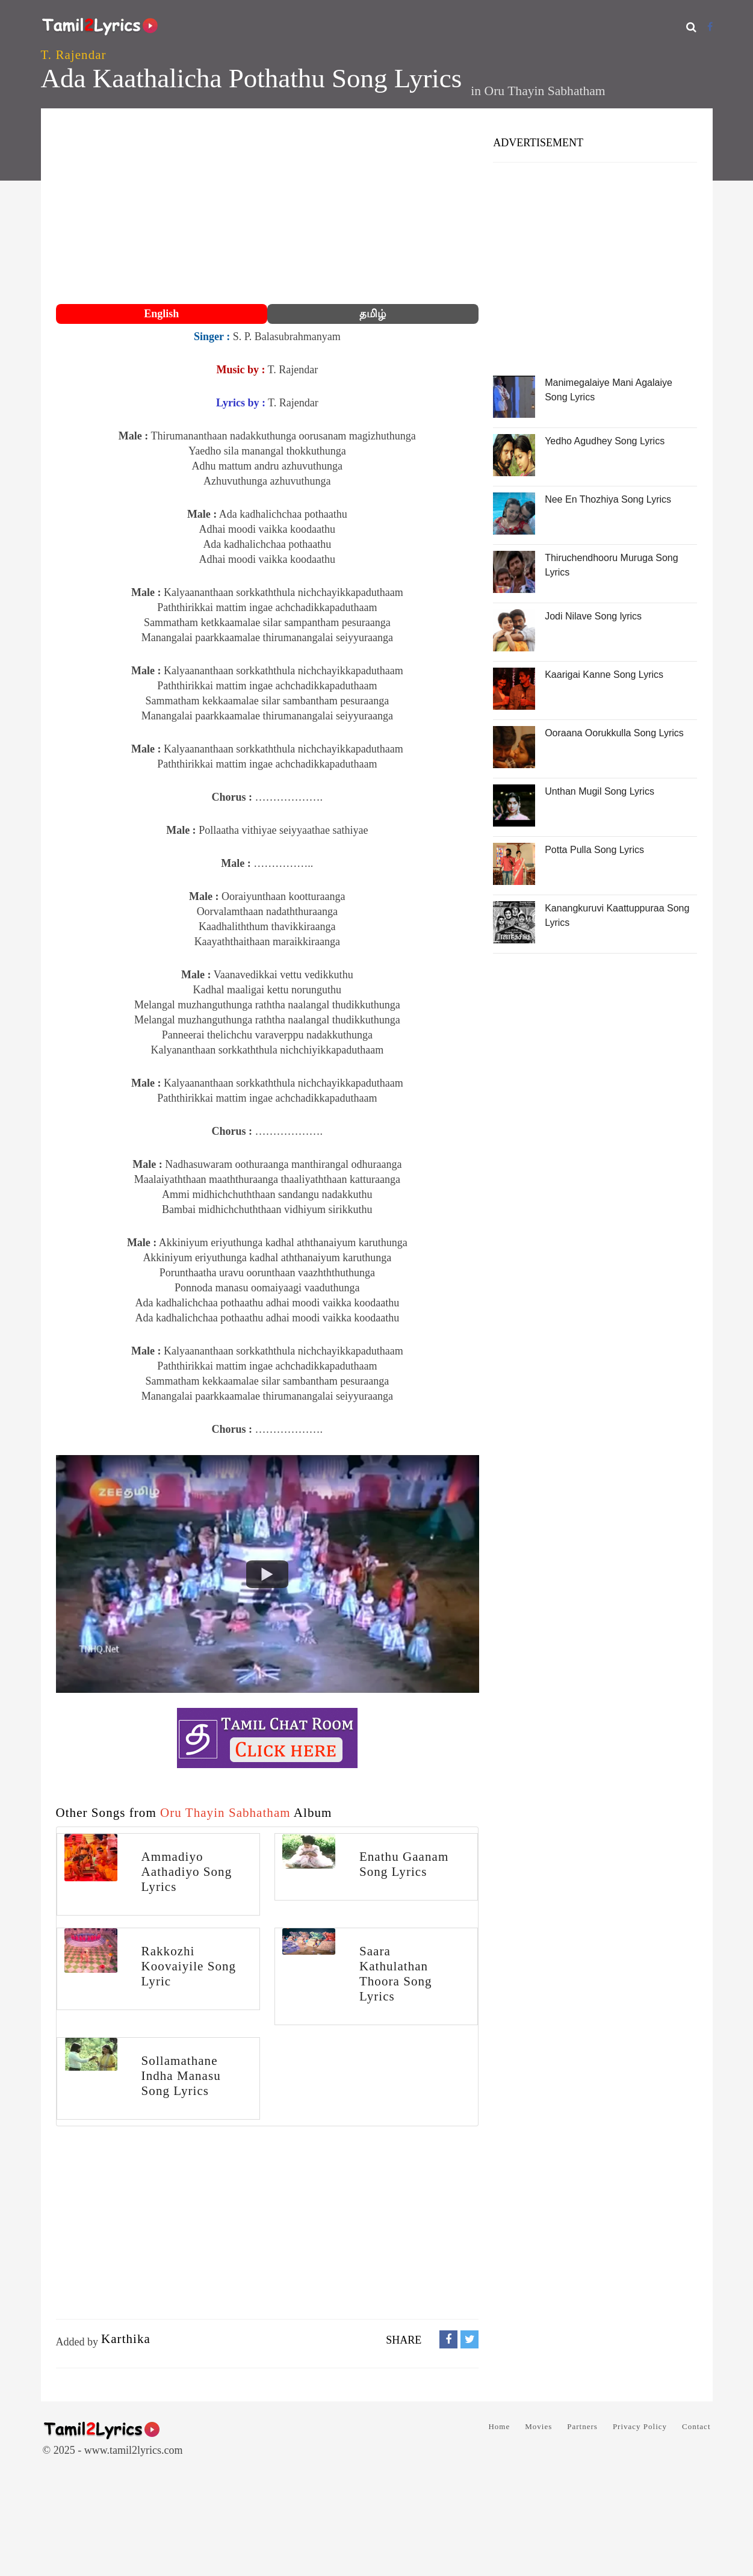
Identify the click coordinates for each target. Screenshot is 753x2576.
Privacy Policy (640, 2426)
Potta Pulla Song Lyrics (594, 850)
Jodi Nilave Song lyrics (593, 616)
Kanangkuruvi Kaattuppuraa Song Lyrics (617, 915)
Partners (582, 2426)
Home (499, 2426)
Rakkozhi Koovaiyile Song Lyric (189, 1966)
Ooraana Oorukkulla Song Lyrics (614, 733)
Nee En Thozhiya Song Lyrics (608, 499)
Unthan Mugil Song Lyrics (599, 791)
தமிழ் (372, 314)
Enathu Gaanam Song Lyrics (403, 1864)
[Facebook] (710, 27)
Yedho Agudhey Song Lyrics (605, 441)
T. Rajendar (74, 55)
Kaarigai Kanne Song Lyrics (604, 674)
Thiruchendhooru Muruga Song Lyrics (611, 565)
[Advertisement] (267, 207)
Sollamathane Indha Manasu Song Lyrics (181, 2075)
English (161, 314)
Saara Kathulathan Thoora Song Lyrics (395, 1973)
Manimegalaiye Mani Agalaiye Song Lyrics (608, 389)
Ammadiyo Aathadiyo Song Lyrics (186, 1871)
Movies (538, 2426)
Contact (696, 2426)
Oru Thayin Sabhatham (545, 91)
